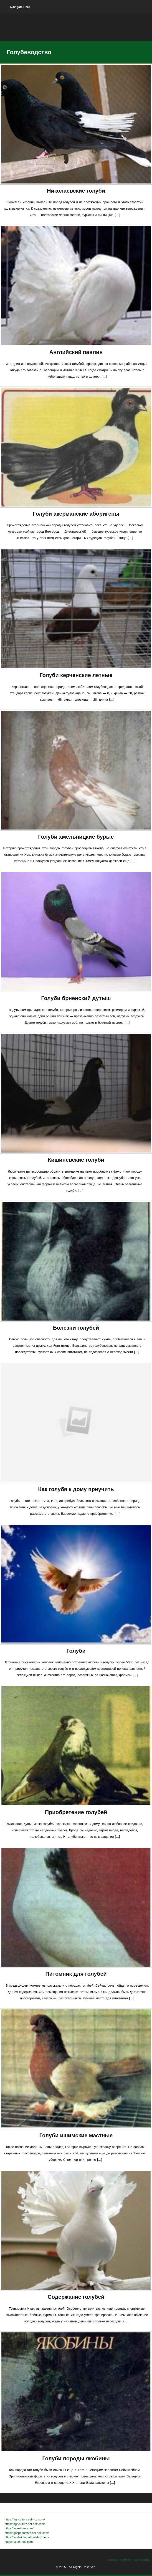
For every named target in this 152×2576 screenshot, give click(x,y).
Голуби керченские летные (76, 675)
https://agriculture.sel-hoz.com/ (25, 2524)
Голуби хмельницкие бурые (76, 837)
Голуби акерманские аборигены (76, 514)
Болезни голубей (76, 1328)
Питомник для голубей (76, 1974)
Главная (112, 2559)
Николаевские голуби (76, 191)
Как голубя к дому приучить (76, 1489)
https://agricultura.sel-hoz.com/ (25, 2519)
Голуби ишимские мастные (76, 2135)
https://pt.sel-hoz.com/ (19, 2541)
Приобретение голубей (76, 1812)
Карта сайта (142, 2559)
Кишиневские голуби (76, 1160)
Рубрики (125, 2559)
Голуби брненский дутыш (76, 998)
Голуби (76, 1651)
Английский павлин (76, 352)
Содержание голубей (76, 2297)
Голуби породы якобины (76, 2458)
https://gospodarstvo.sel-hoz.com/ (27, 2533)
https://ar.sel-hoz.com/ (19, 2528)
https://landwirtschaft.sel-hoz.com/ (27, 2537)
